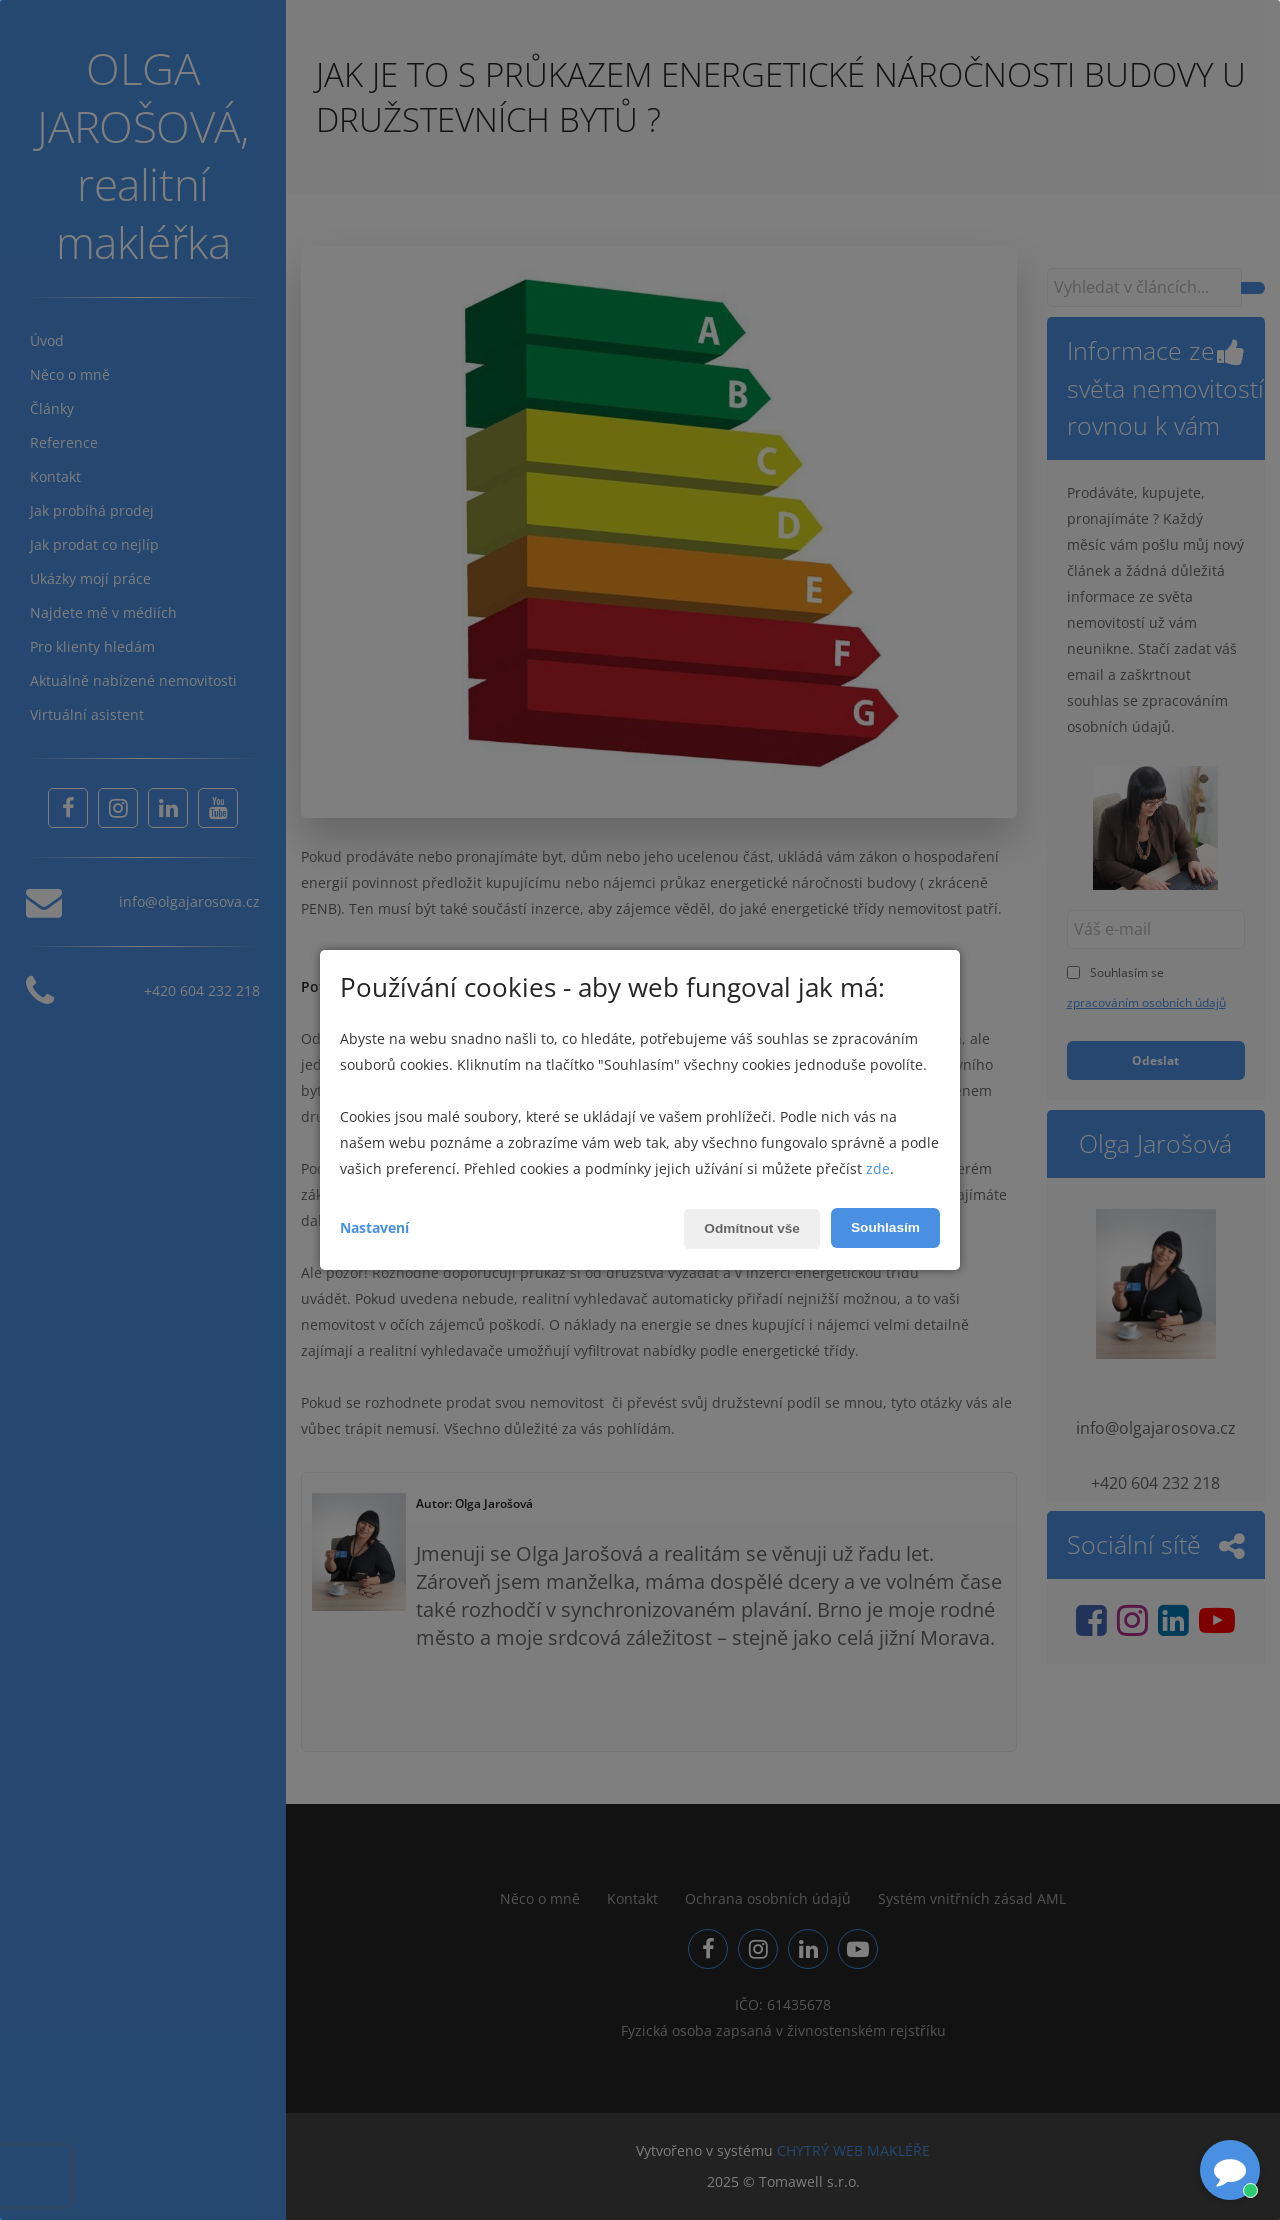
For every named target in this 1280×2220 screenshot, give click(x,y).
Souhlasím (884, 1228)
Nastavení (374, 1227)
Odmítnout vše (749, 1229)
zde (878, 1168)
